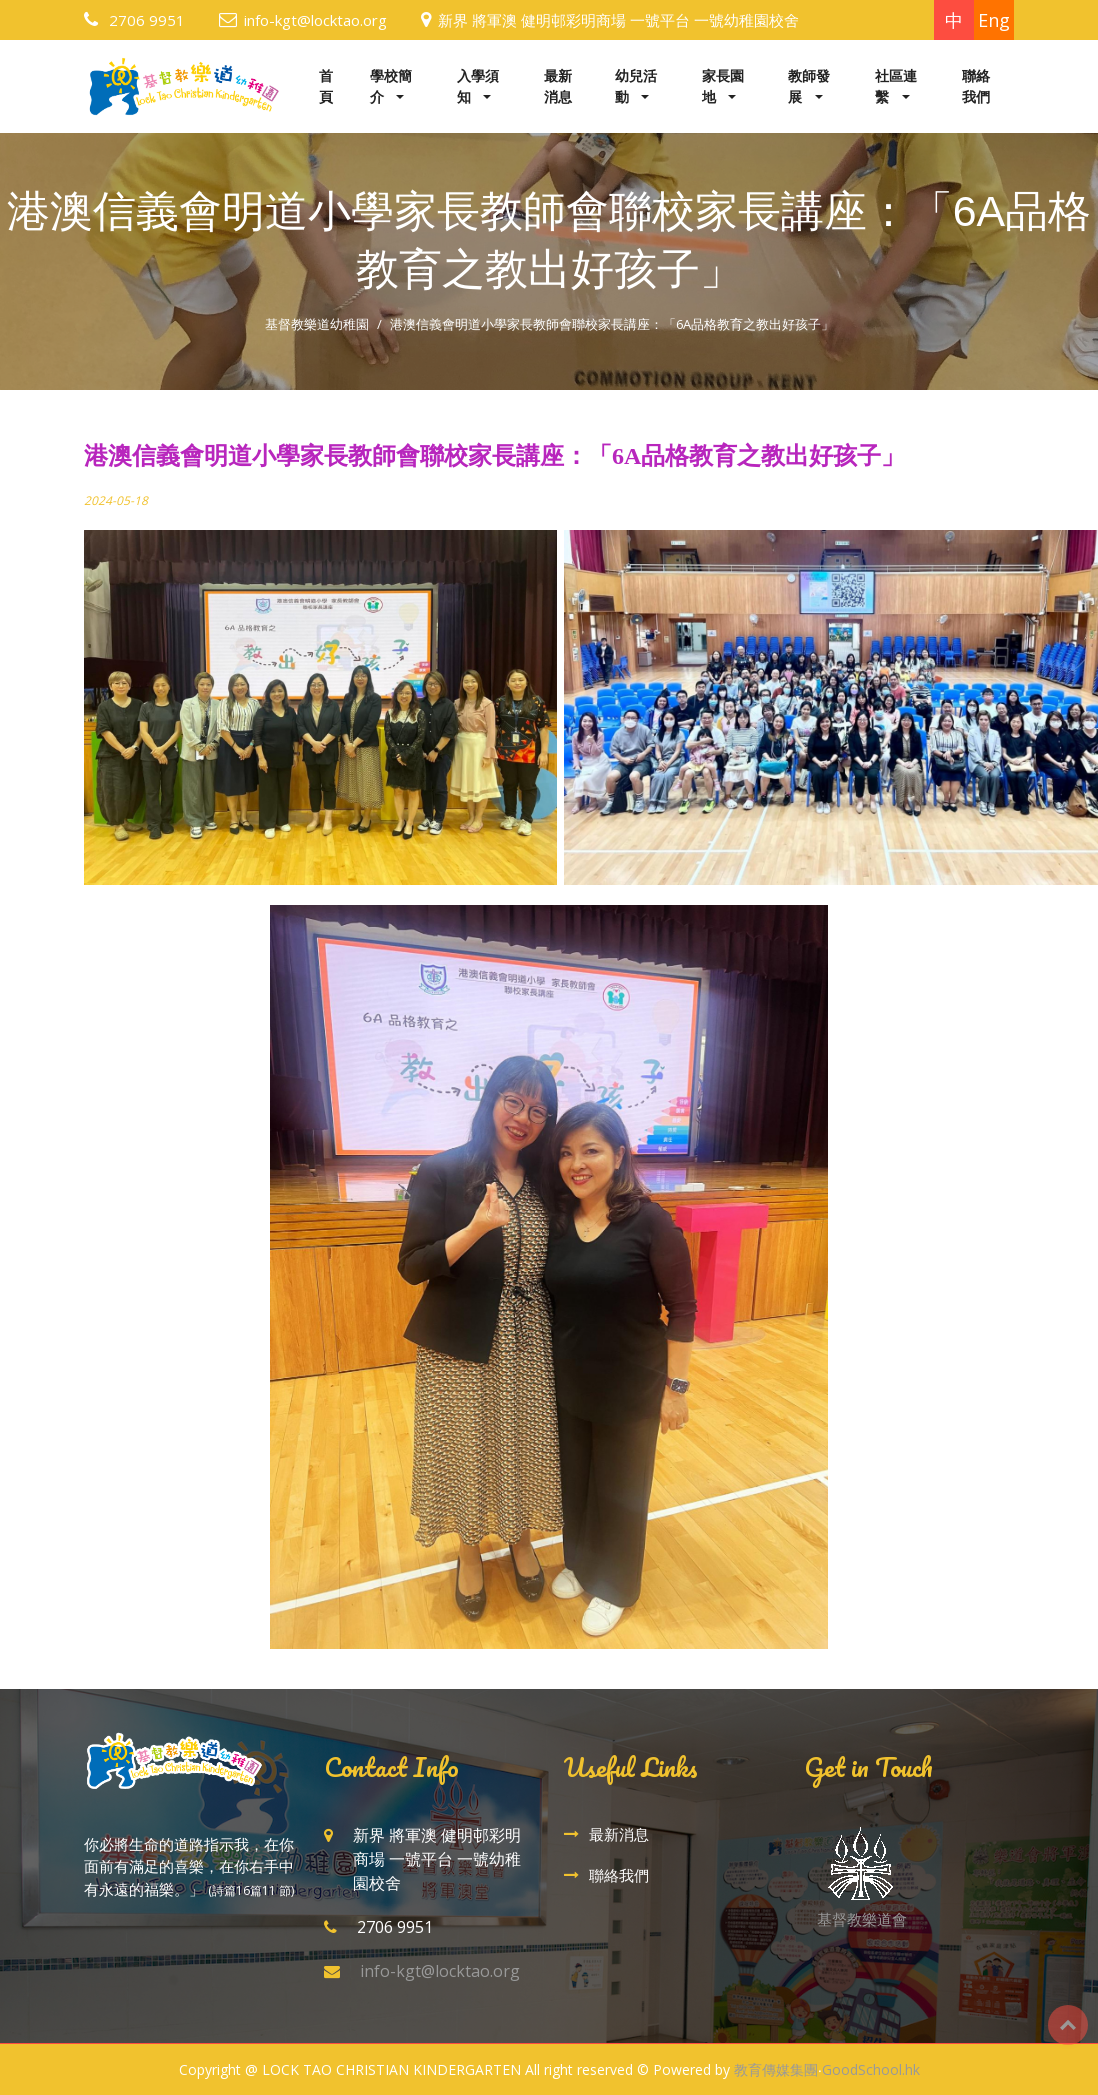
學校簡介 (391, 86)
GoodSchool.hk (871, 2069)
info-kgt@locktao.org (315, 20)
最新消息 (558, 86)
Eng (994, 20)
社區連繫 (896, 86)
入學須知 (478, 86)
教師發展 (809, 86)
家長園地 (723, 86)
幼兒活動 (636, 86)
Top (1068, 2025)
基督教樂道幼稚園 (317, 324)
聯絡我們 (976, 86)
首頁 (326, 86)
